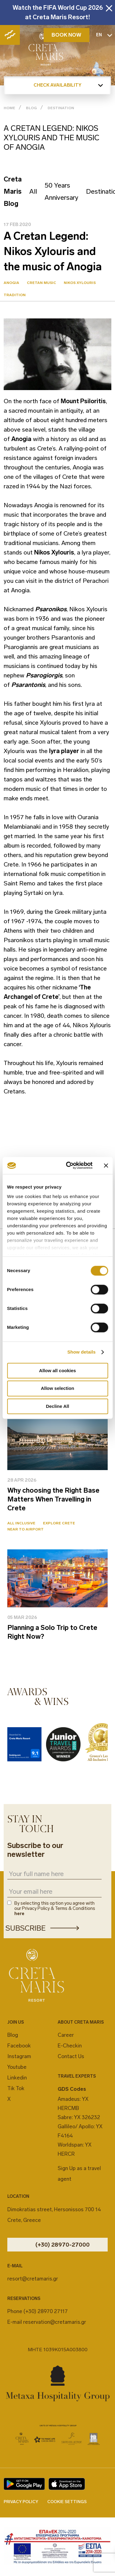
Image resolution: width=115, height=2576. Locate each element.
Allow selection (57, 1388)
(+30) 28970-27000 (62, 2244)
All (33, 191)
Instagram (19, 2056)
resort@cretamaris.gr (32, 2279)
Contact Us (71, 2056)
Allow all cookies (57, 1370)
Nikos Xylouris (80, 283)
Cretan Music (41, 283)
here (19, 1913)
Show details (81, 1351)
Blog (12, 2035)
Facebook (19, 2046)
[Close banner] (106, 1165)
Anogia (11, 283)
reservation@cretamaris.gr (54, 2322)
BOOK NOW (66, 35)
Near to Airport (25, 1529)
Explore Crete (59, 1523)
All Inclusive (21, 1523)
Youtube (17, 2067)
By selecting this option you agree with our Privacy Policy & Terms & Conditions (54, 1909)
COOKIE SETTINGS (67, 2501)
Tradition (15, 295)
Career (66, 2035)
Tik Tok (15, 2088)
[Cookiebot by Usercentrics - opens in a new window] (68, 1165)
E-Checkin (70, 2046)
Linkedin (17, 2078)
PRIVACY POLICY (21, 2501)
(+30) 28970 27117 (45, 2311)
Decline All (57, 1406)
